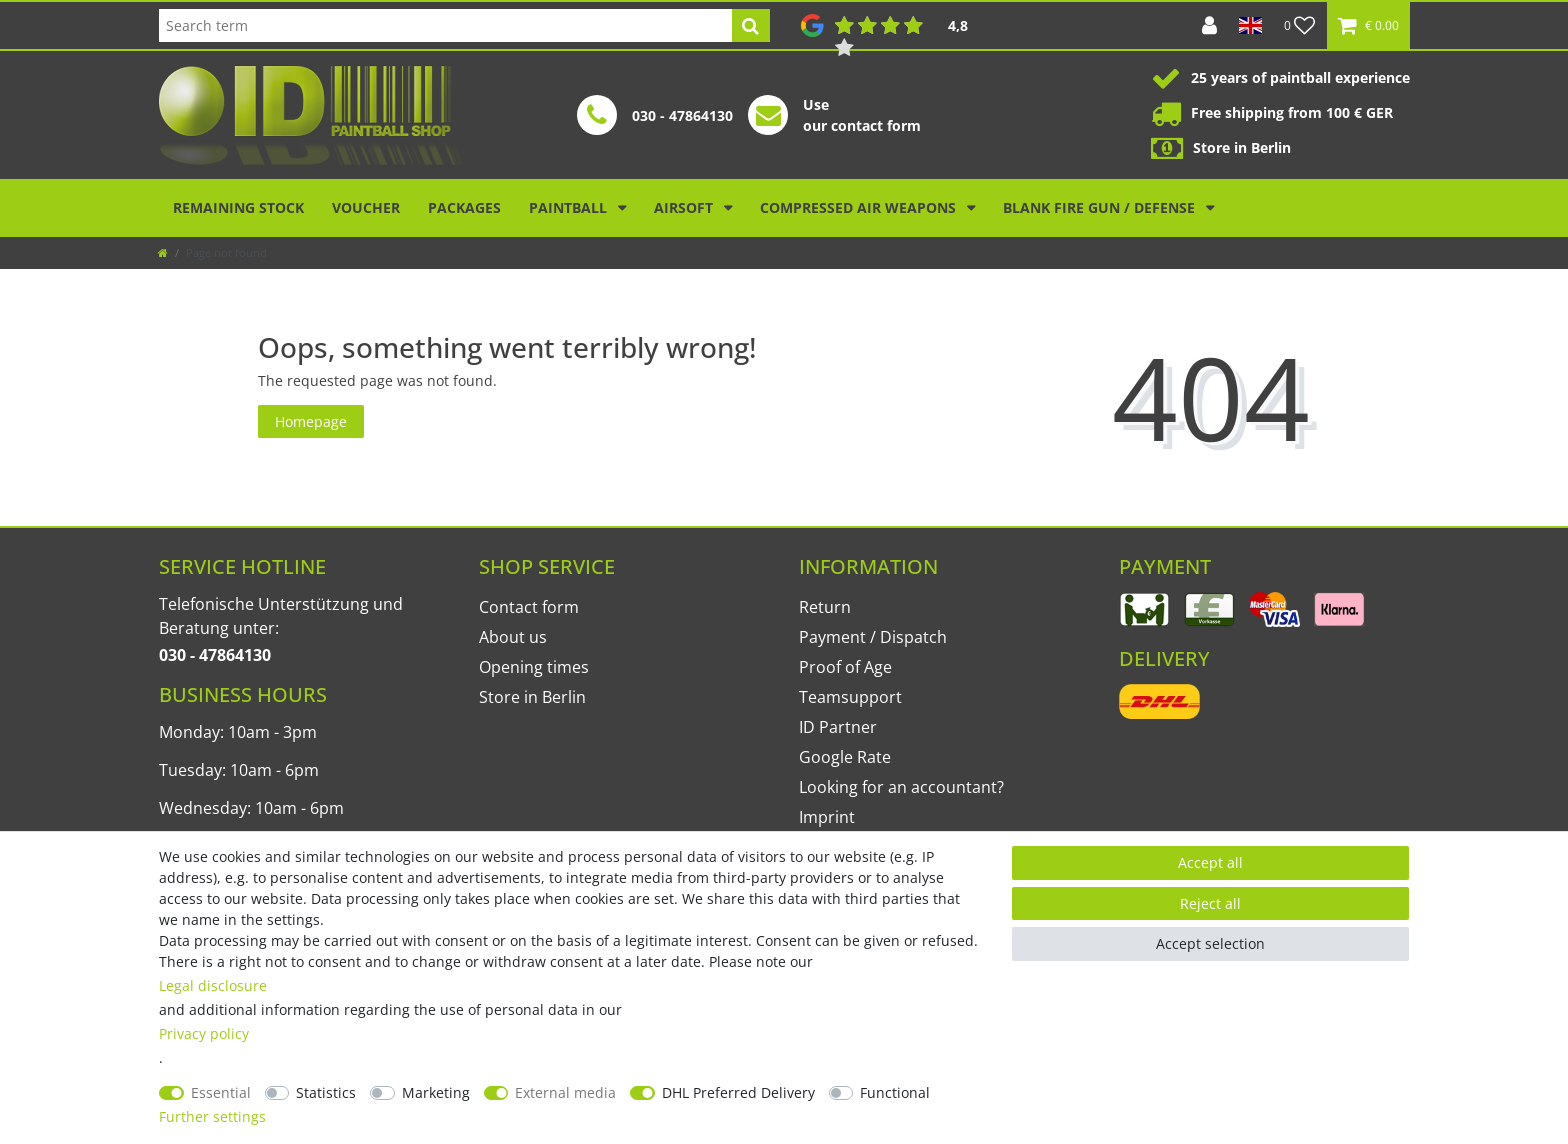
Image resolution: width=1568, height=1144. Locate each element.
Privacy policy (204, 1033)
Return (825, 607)
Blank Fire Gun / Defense (1101, 207)
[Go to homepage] (163, 252)
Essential (221, 1092)
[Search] (750, 25)
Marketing (436, 1092)
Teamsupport (850, 697)
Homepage (311, 421)
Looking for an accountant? (901, 787)
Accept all (1210, 862)
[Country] (1250, 25)
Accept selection (1210, 943)
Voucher (366, 207)
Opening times (534, 667)
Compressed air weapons (860, 207)
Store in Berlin (532, 697)
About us (513, 637)
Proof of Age (845, 667)
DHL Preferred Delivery (738, 1092)
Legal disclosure (213, 985)
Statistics (326, 1092)
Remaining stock (238, 207)
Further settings (212, 1116)
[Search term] (445, 25)
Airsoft (685, 207)
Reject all (1210, 903)
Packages (464, 207)
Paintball (570, 207)
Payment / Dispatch (873, 637)
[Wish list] (1300, 25)
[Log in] (1209, 25)
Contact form (529, 607)
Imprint (827, 817)
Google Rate (845, 757)
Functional (895, 1092)
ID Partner (838, 727)
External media (565, 1092)
